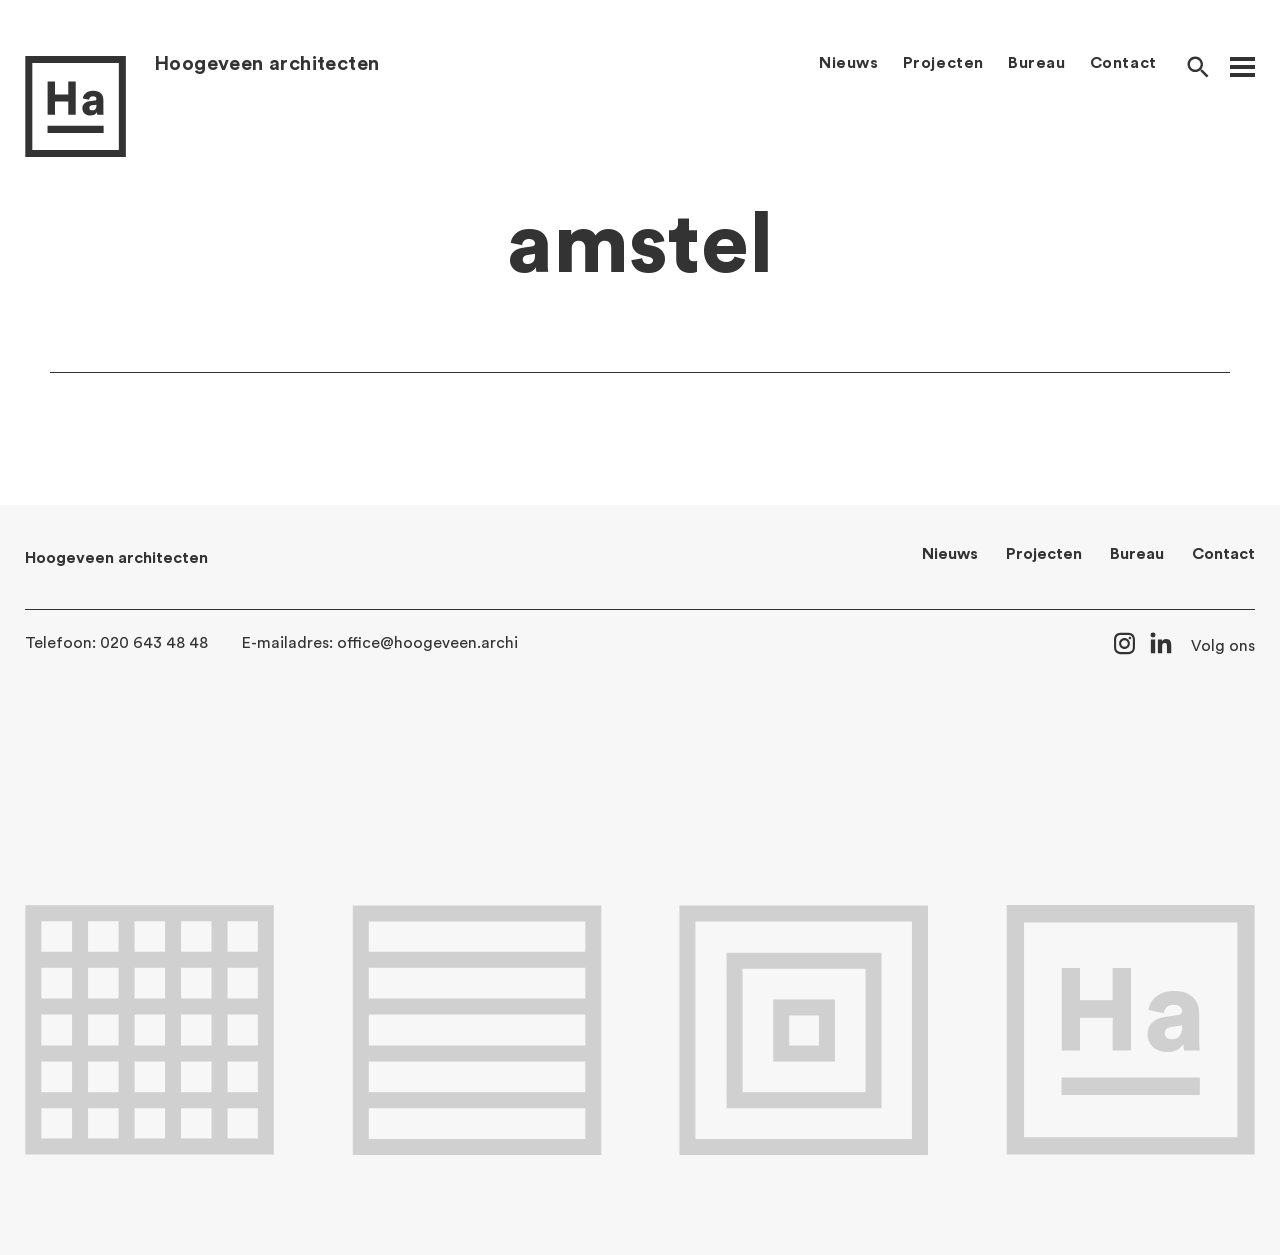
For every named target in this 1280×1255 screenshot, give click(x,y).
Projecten (943, 63)
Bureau (1037, 63)
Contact (1123, 63)
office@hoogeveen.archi (427, 643)
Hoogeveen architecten (266, 64)
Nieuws (849, 63)
